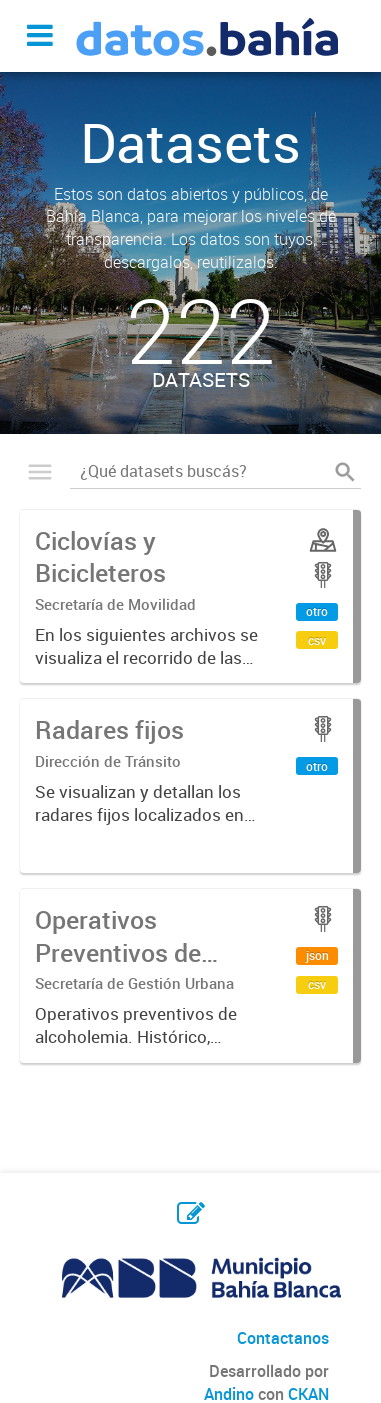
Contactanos (283, 1338)
